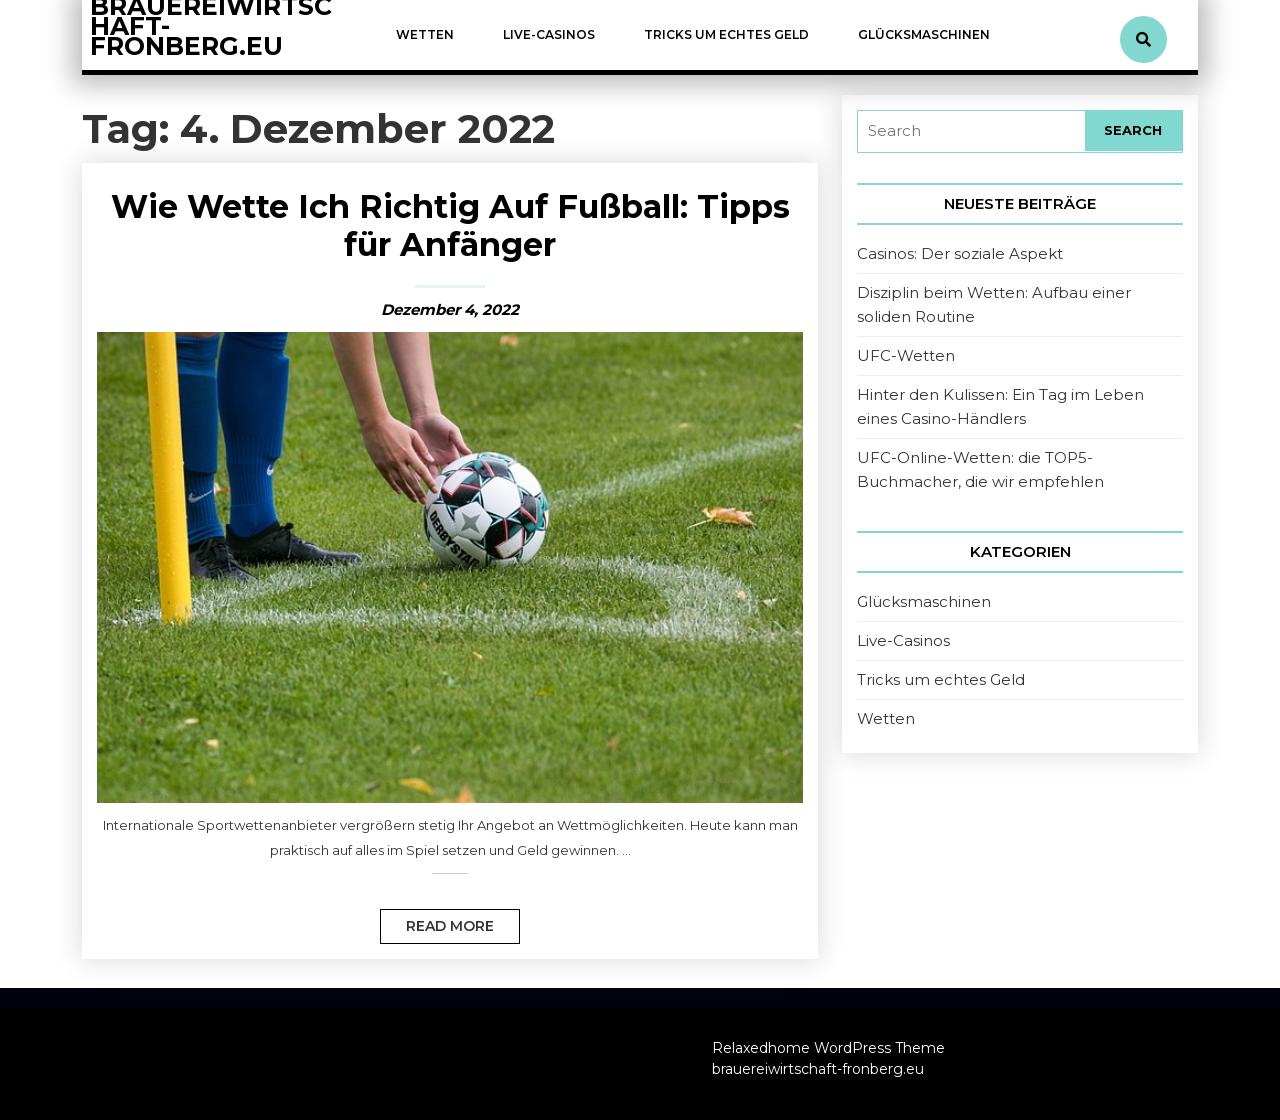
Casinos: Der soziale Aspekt (960, 253)
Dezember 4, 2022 (450, 309)
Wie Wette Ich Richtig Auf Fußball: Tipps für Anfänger (450, 225)
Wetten (425, 34)
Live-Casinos (549, 34)
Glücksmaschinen (924, 34)
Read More (437, 922)
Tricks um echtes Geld (726, 34)
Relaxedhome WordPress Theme (828, 1048)
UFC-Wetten (906, 355)
